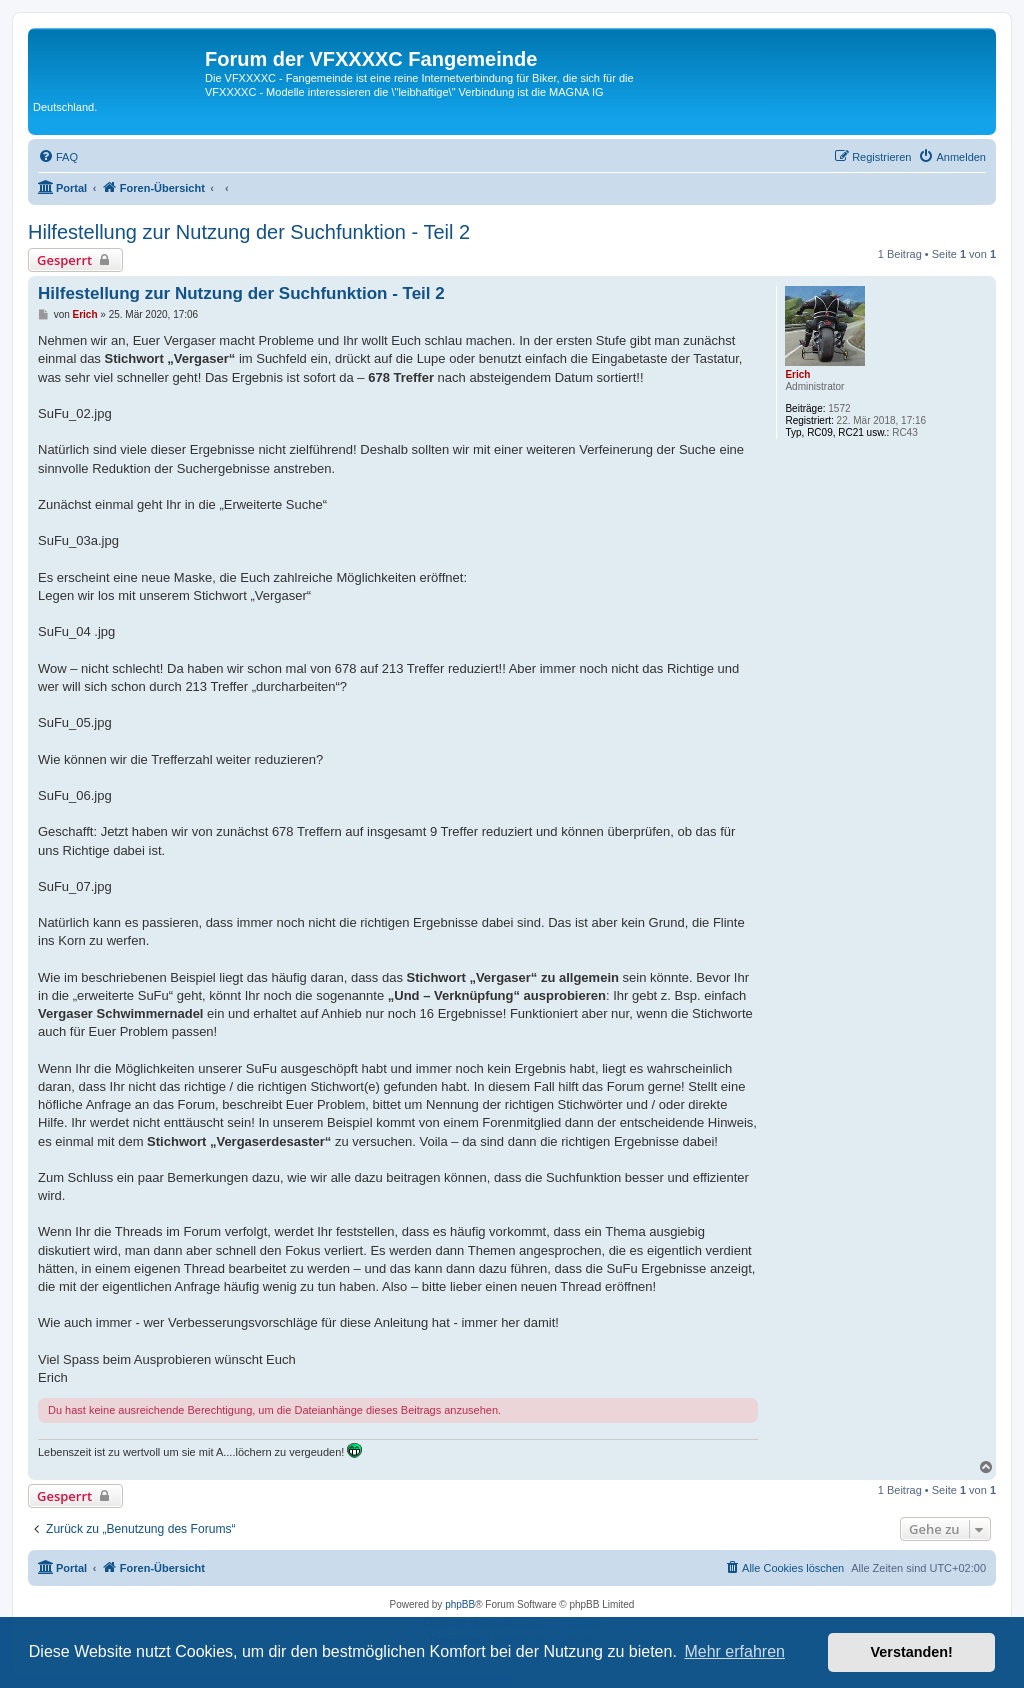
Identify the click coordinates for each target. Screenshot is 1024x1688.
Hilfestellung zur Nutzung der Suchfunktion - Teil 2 (249, 232)
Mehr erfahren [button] (734, 1651)
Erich (797, 374)
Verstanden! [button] (912, 1652)
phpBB (460, 1604)
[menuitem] (58, 157)
